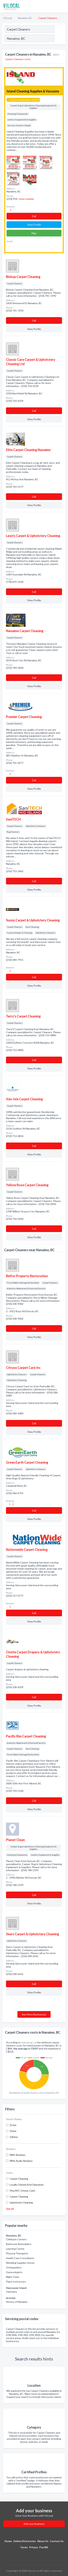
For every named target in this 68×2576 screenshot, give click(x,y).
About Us (42, 2541)
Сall (34, 216)
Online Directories (24, 2541)
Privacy (33, 2547)
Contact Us (57, 2541)
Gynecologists (14, 2272)
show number (26, 198)
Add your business (34, 2523)
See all (10, 2208)
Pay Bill (43, 2547)
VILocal (7, 17)
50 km (13, 2131)
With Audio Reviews (21, 2160)
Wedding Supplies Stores (20, 2262)
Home (8, 2541)
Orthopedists (14, 2267)
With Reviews (17, 2154)
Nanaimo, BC (25, 17)
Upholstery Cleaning (21, 2202)
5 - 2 (11, 1504)
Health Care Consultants (20, 2258)
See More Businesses (34, 2014)
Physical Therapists (17, 2253)
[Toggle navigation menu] (63, 6)
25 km (13, 2125)
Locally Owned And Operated (26, 2184)
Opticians (11, 2291)
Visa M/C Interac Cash (22, 2190)
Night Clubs (12, 2276)
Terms (24, 2547)
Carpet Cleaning (19, 2178)
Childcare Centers (16, 2239)
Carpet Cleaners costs (18, 59)
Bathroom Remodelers (18, 2244)
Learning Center (15, 2248)
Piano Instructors (16, 2281)
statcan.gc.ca (28, 2042)
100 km (14, 2136)
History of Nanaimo (17, 2301)
